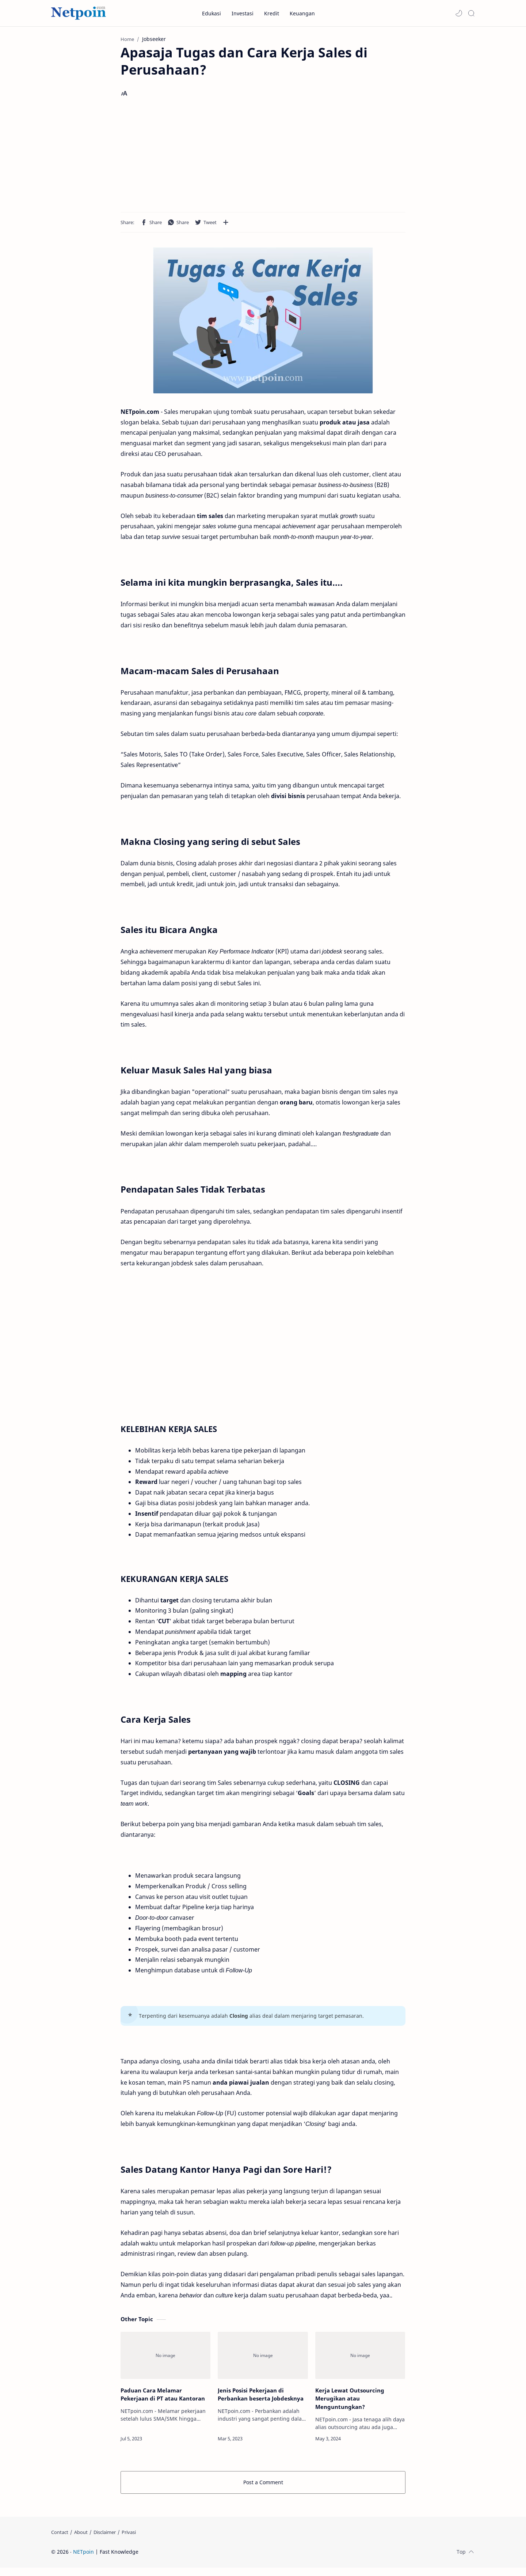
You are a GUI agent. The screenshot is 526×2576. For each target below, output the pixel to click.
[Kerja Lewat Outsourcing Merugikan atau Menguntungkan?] (360, 2357)
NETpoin (83, 2560)
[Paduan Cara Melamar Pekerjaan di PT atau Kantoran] (165, 2357)
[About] (81, 2540)
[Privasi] (129, 2540)
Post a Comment (263, 2484)
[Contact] (59, 2540)
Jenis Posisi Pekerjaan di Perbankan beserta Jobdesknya (261, 2396)
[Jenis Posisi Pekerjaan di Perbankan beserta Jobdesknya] (263, 2357)
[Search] (471, 13)
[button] (458, 13)
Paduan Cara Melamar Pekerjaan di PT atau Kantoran (163, 2396)
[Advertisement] (263, 157)
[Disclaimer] (105, 2540)
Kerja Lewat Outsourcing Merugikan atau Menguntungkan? (349, 2400)
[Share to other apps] (225, 224)
